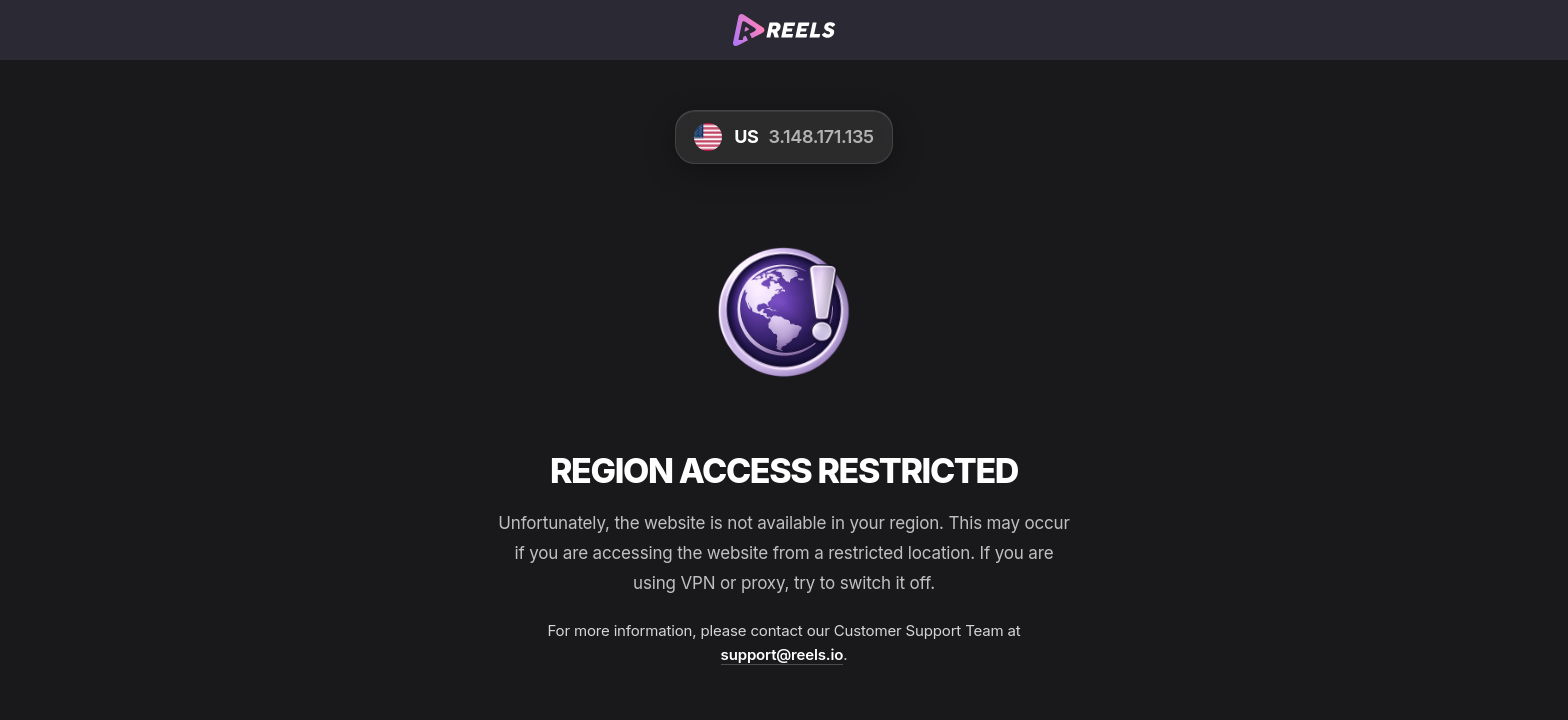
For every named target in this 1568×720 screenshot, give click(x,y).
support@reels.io (782, 654)
